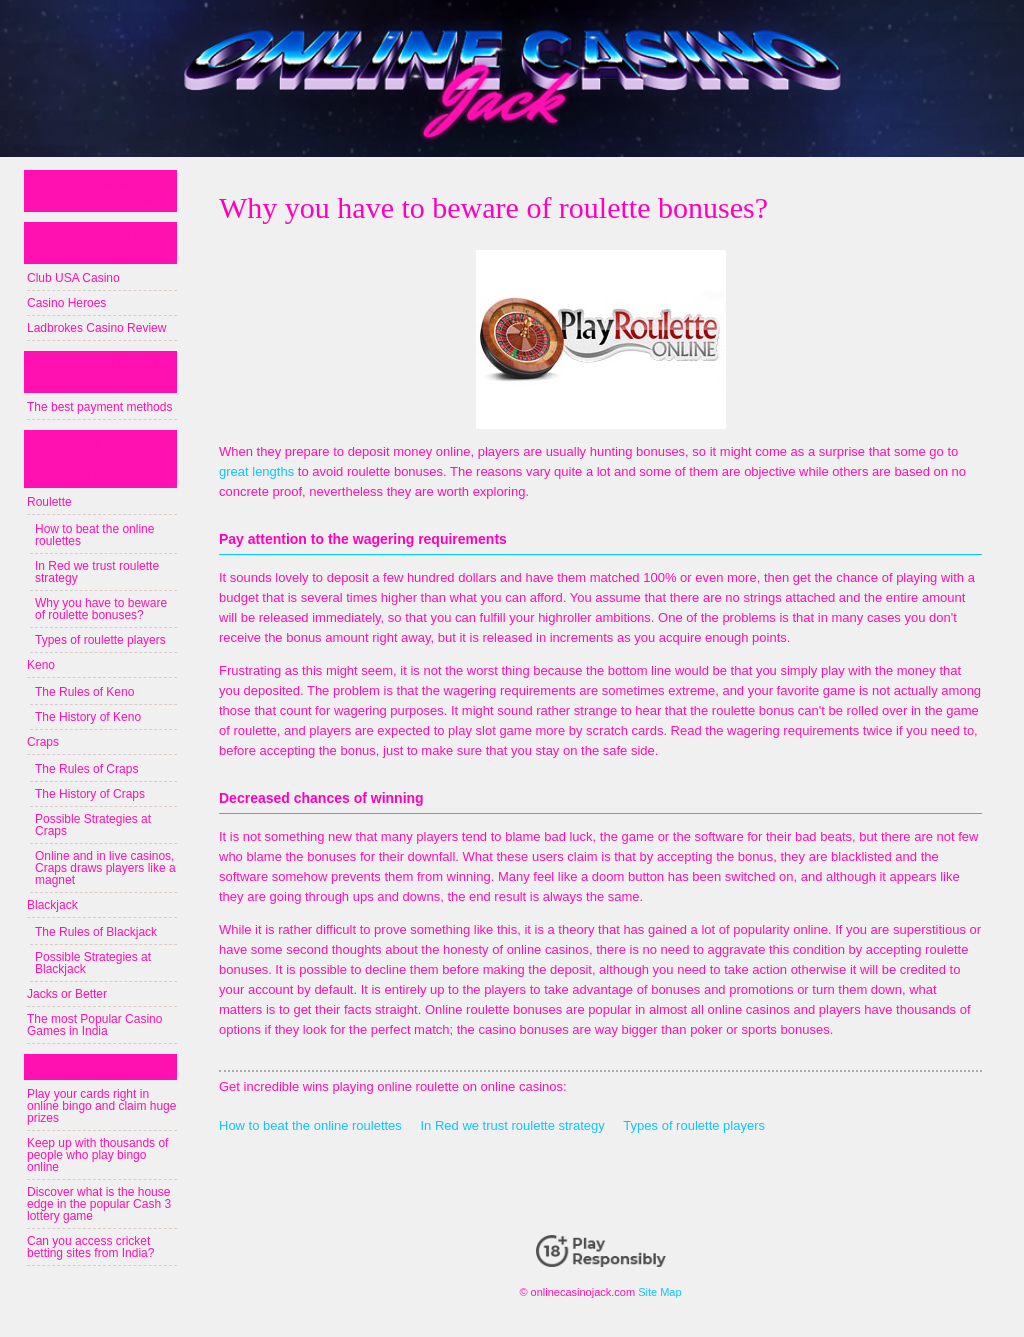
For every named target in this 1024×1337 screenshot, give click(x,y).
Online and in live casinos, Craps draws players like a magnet (105, 868)
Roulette (49, 502)
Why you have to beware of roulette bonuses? (101, 609)
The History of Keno (88, 717)
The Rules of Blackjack (96, 932)
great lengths (256, 471)
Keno (41, 665)
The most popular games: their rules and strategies (100, 459)
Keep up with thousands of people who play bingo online (97, 1155)
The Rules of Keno (84, 692)
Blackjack (52, 905)
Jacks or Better (67, 994)
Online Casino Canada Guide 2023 (100, 191)
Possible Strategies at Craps (93, 825)
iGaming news (101, 1067)
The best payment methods (99, 407)
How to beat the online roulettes (310, 1125)
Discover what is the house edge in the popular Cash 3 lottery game (99, 1204)
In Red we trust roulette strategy (512, 1125)
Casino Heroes (66, 303)
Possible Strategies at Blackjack (93, 963)
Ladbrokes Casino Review (96, 328)
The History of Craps (90, 794)
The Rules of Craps (86, 769)
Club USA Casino (73, 278)
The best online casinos (100, 243)
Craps (43, 742)
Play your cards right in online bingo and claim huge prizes (101, 1106)
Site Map (659, 1292)
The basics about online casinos (100, 372)
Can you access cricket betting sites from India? (90, 1247)
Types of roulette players (694, 1125)
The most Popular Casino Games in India (94, 1025)
